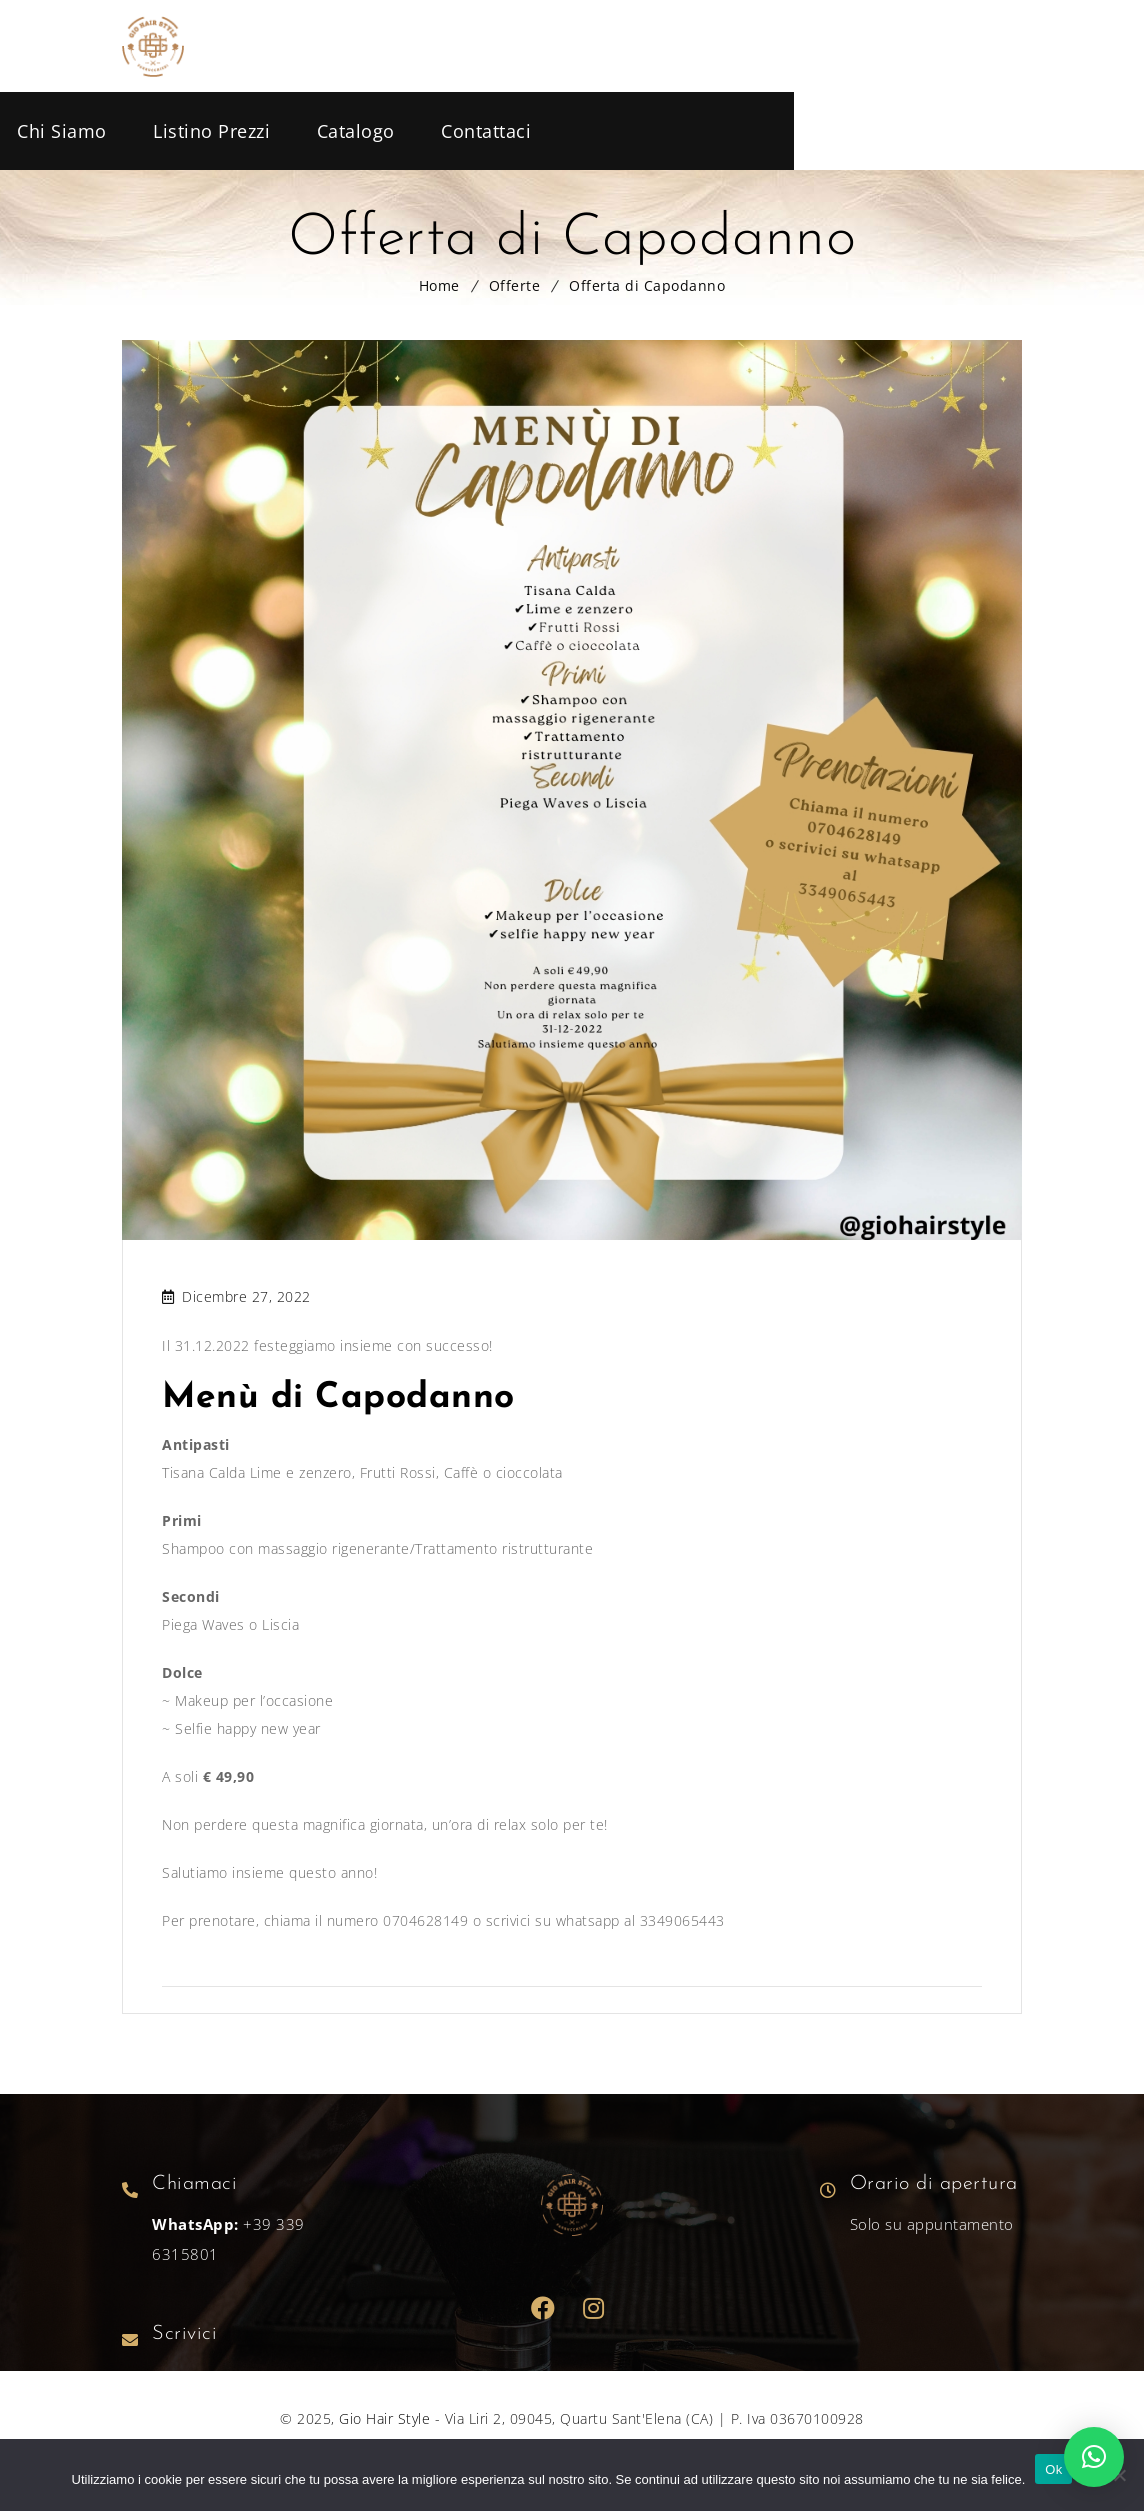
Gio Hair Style (384, 2418)
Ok (1053, 2469)
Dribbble (594, 2308)
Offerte (515, 285)
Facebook (543, 2308)
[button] (1094, 2457)
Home (439, 285)
